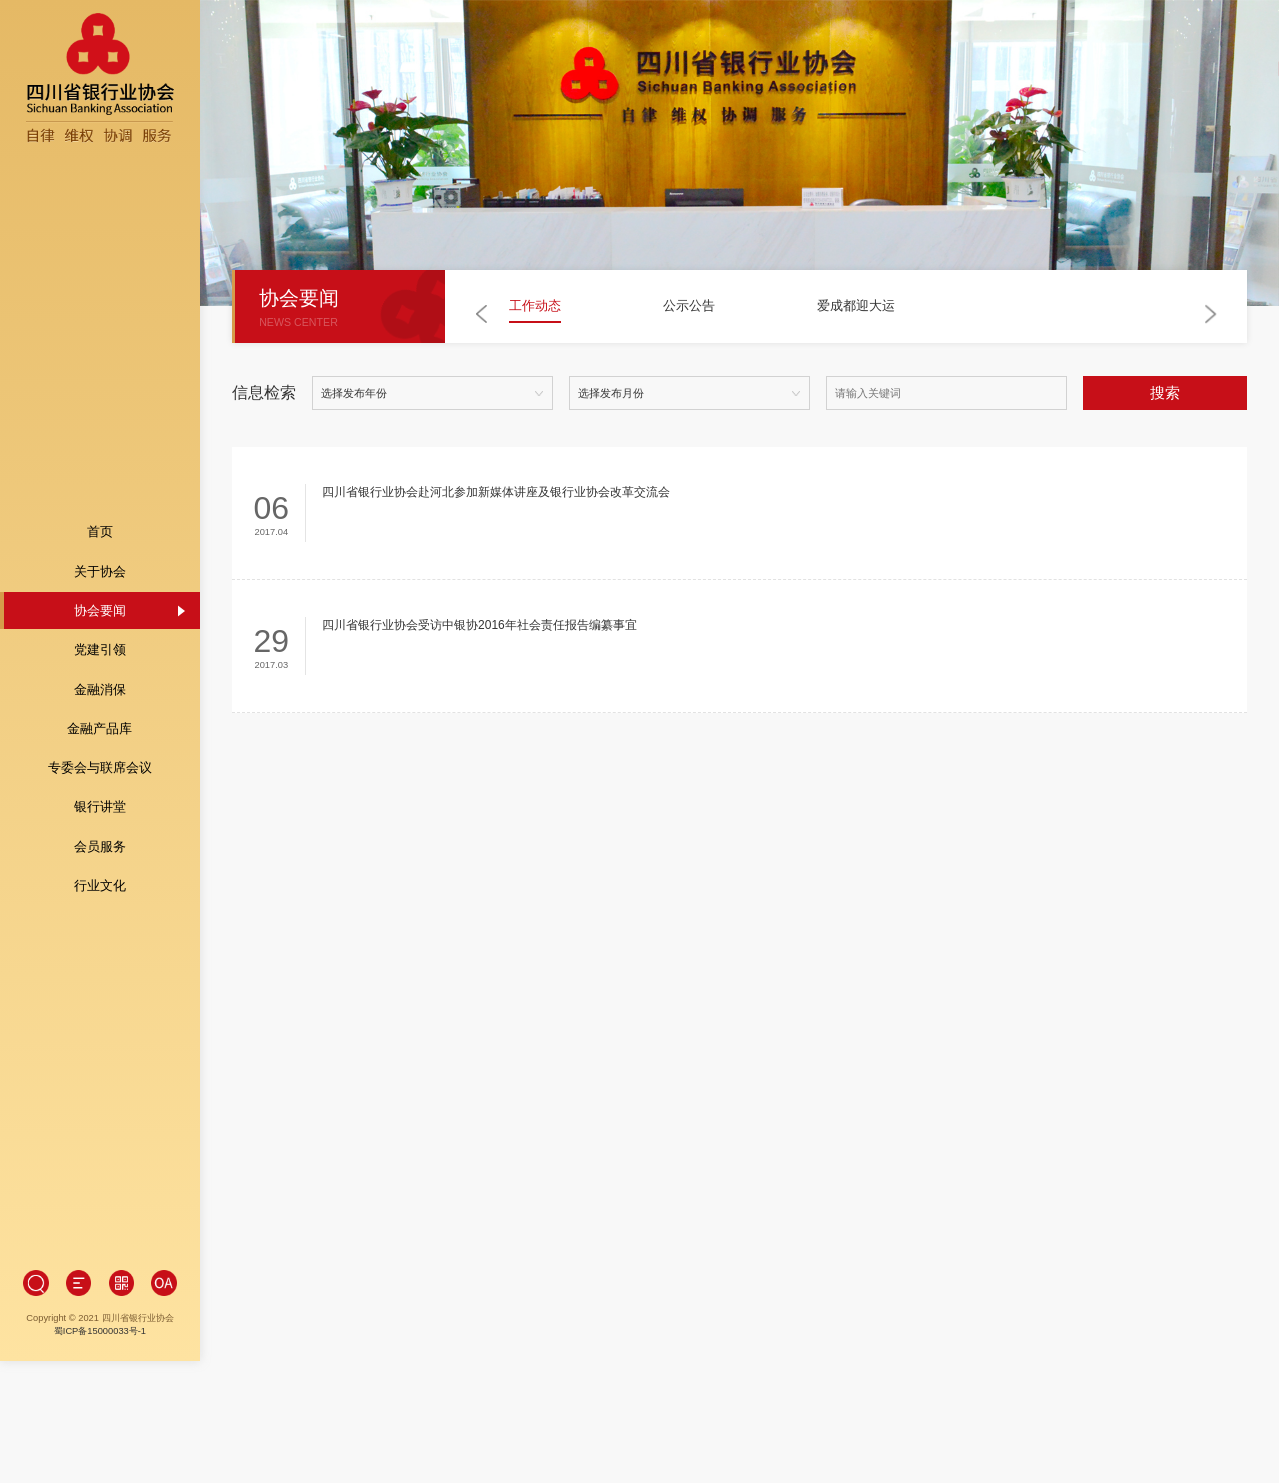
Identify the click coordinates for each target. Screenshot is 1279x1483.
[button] (482, 315)
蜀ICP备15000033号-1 (99, 1228)
